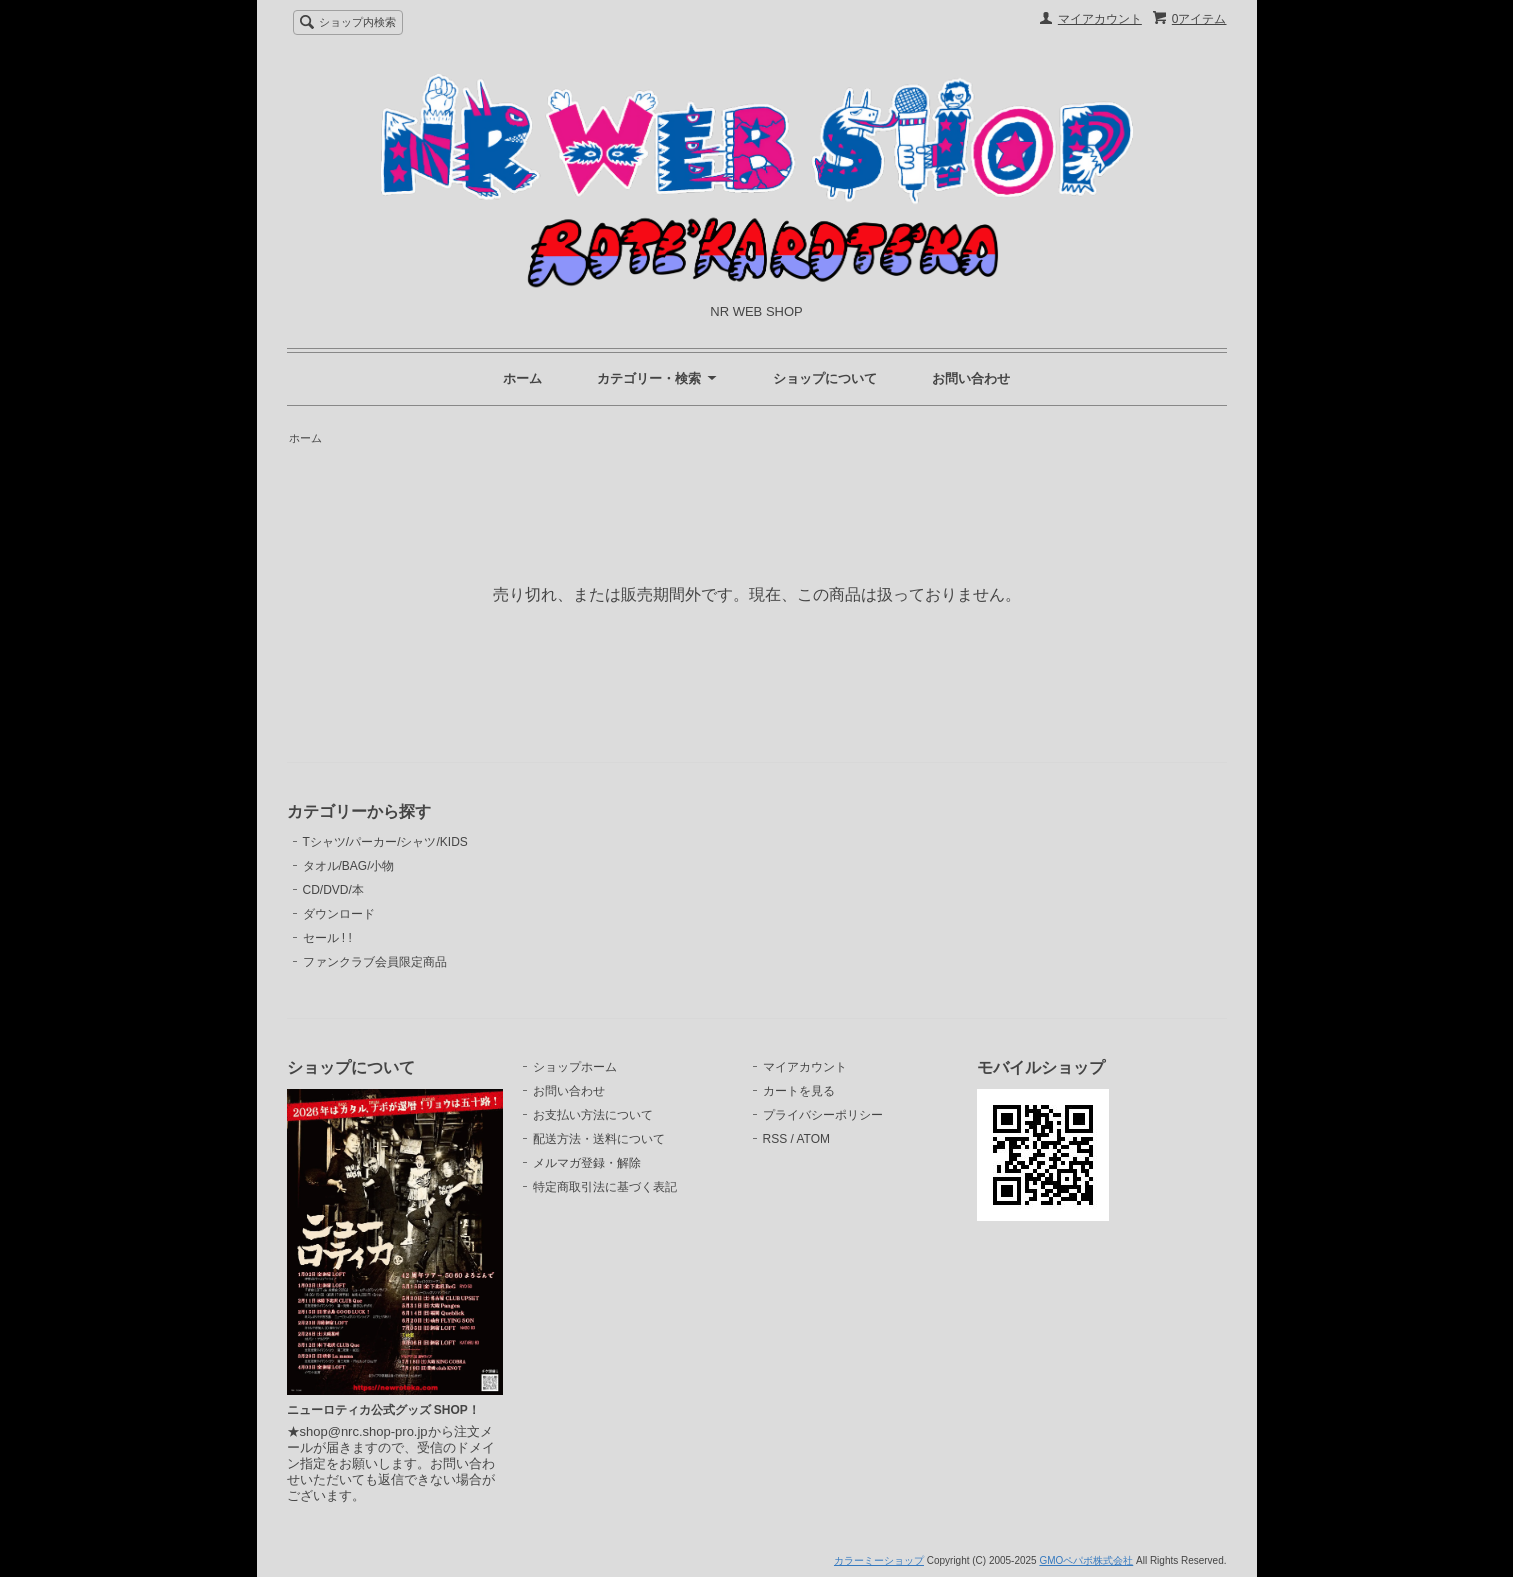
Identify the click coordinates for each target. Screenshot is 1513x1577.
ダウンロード (339, 914)
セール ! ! (327, 938)
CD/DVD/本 (333, 890)
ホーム (522, 378)
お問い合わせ (971, 378)
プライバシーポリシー (823, 1115)
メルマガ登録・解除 (587, 1163)
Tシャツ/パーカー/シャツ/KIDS (385, 842)
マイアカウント (1100, 19)
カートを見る (799, 1091)
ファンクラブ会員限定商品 (375, 962)
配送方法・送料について (599, 1139)
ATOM (813, 1139)
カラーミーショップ (879, 1560)
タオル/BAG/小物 (349, 866)
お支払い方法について (593, 1115)
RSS (775, 1139)
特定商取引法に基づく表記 (605, 1187)
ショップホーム (575, 1067)
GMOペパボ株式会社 (1086, 1560)
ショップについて (825, 378)
